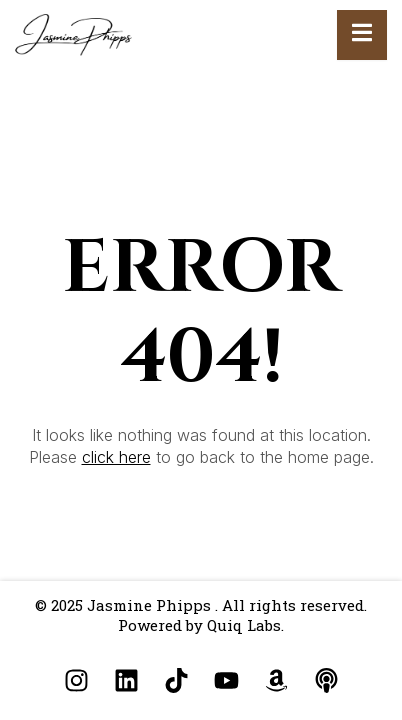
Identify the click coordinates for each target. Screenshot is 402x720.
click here (116, 457)
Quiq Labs (244, 625)
